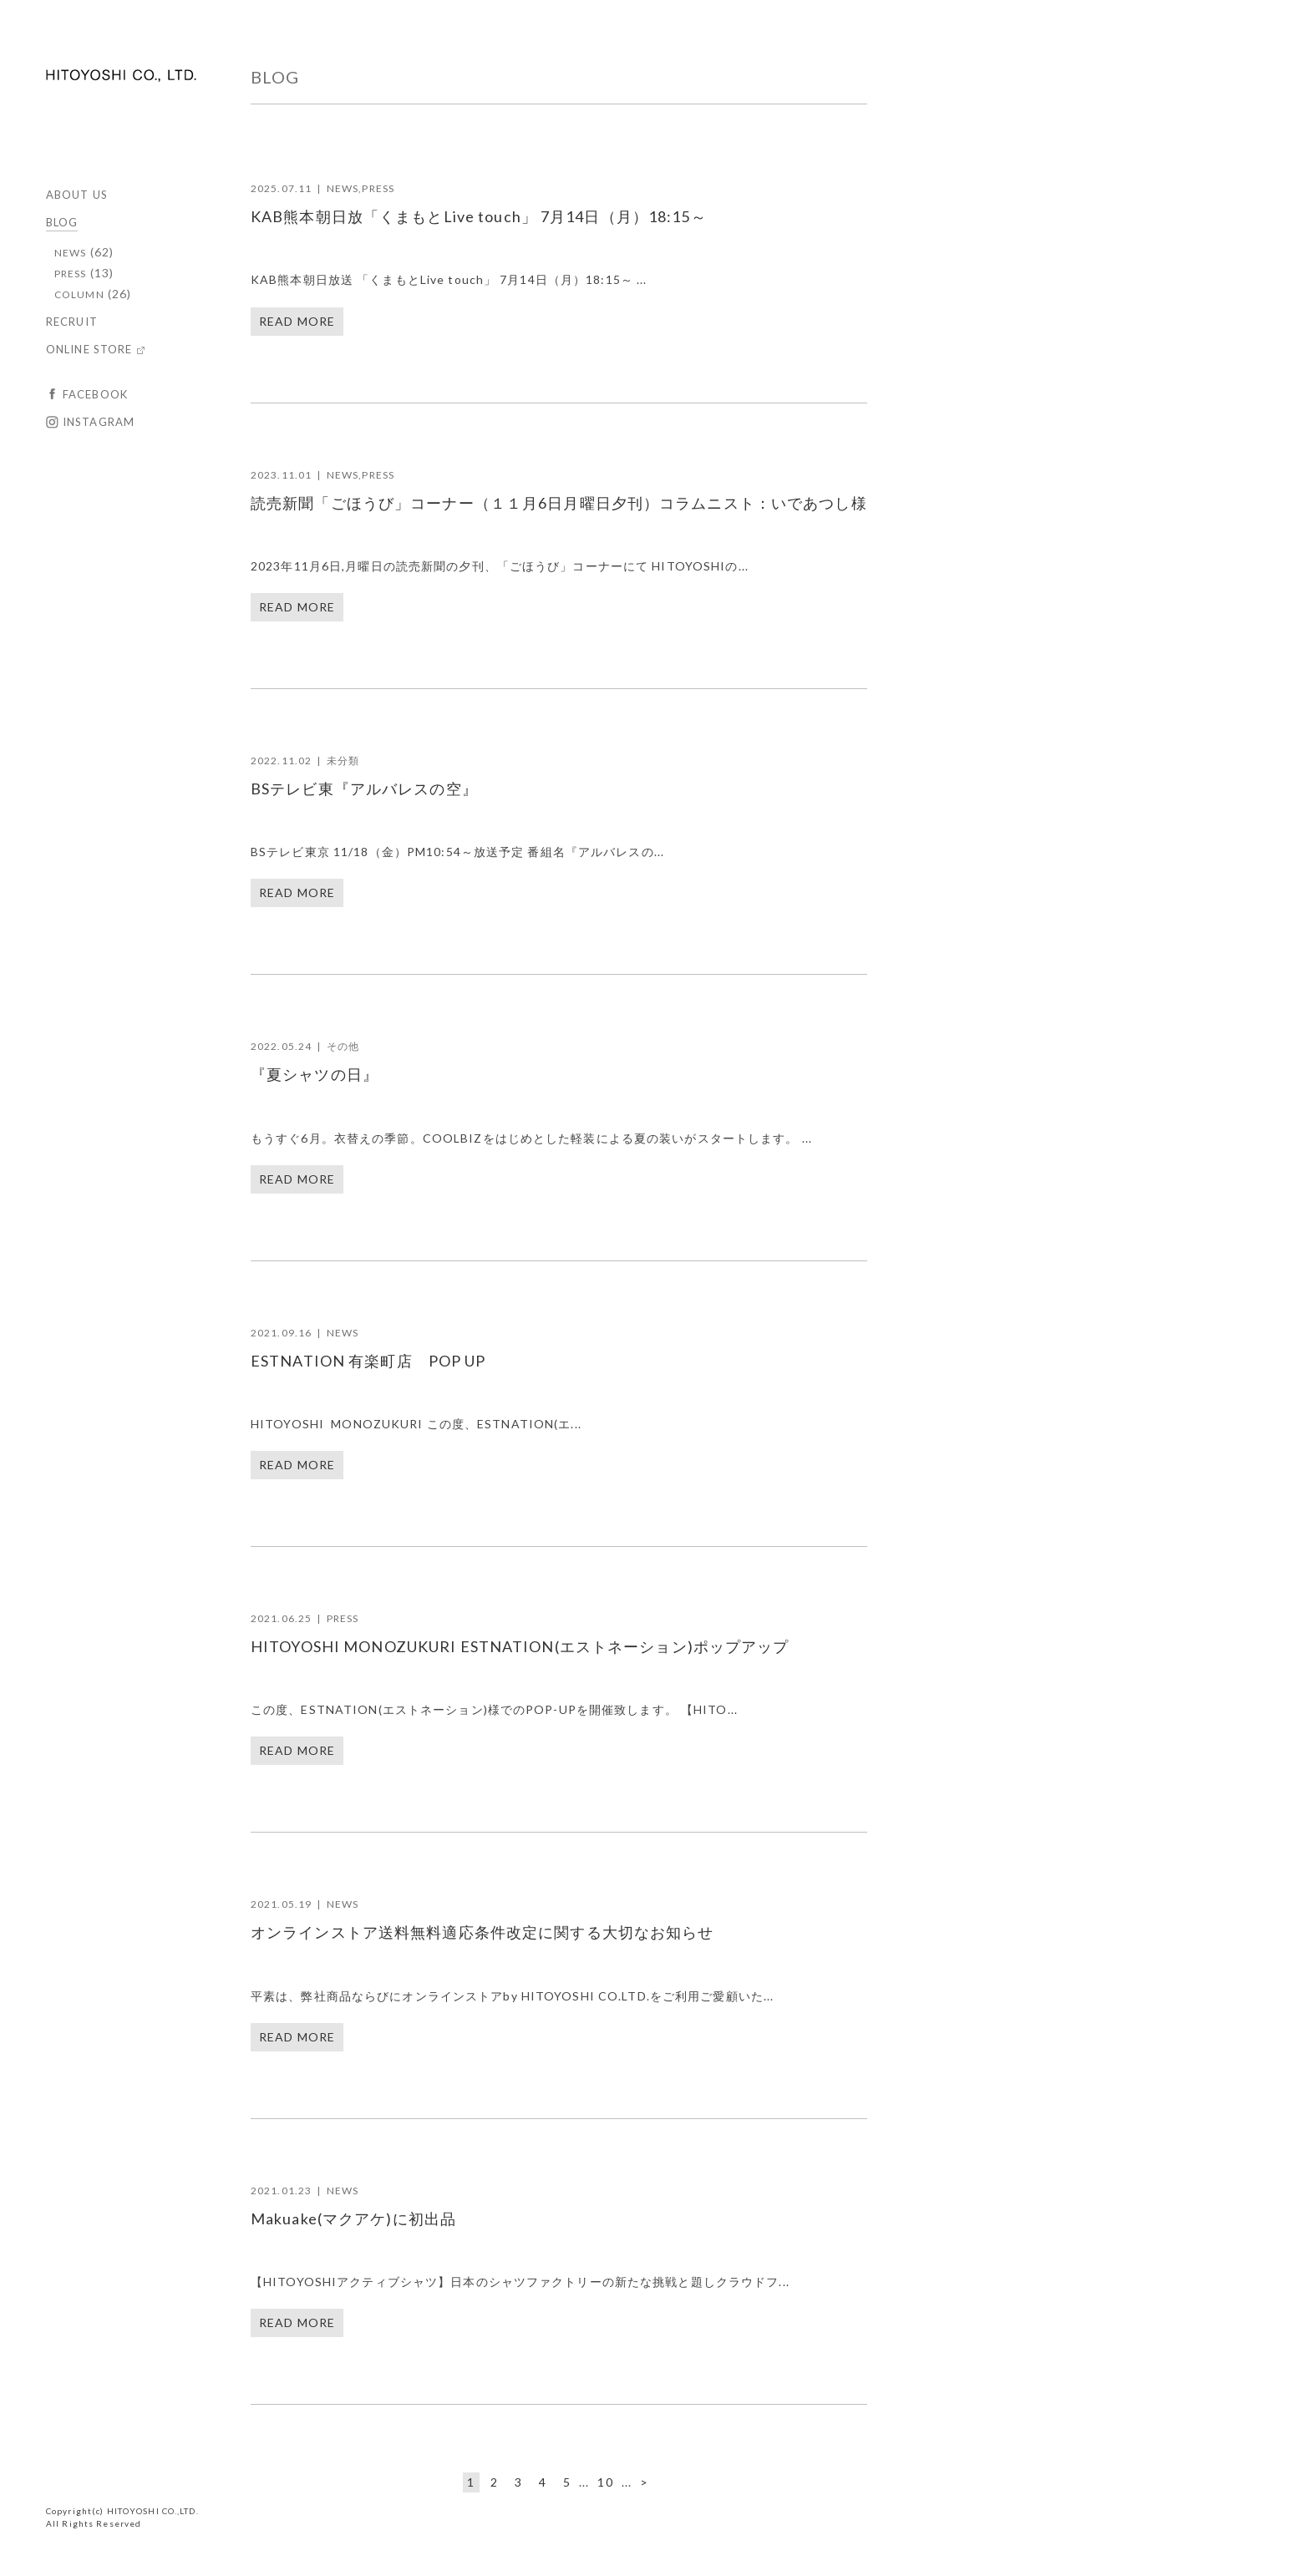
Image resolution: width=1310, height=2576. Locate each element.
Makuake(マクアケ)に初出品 (353, 2218)
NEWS (70, 252)
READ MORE (297, 321)
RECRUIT (72, 321)
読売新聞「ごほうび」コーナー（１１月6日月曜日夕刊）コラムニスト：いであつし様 (559, 503)
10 (604, 2482)
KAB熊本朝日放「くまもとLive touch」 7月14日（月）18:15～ (479, 216)
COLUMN (79, 294)
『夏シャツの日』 (314, 1074)
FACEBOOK (95, 394)
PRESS (70, 273)
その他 (343, 1046)
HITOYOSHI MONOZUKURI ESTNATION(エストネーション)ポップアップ (520, 1646)
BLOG (62, 222)
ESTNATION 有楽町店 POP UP (368, 1360)
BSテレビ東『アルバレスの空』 (364, 788)
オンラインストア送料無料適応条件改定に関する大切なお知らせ (482, 1932)
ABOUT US (77, 194)
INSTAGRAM (99, 421)
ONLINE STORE (89, 349)
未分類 (343, 760)
